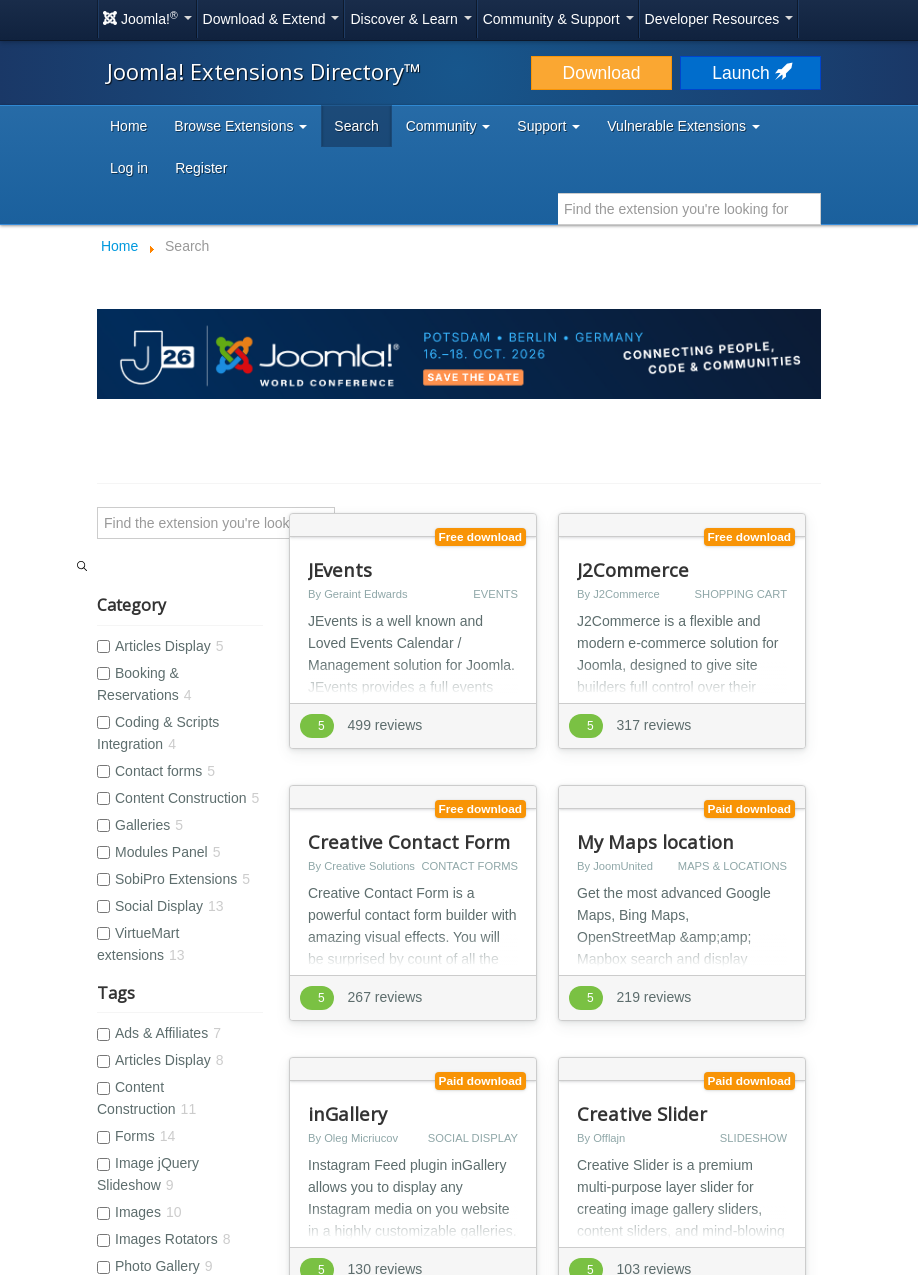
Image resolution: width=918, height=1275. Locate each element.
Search (356, 126)
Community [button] (448, 126)
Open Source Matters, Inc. (440, 1200)
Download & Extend (271, 19)
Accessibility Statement (188, 1146)
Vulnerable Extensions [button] (683, 126)
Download (602, 73)
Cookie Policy (417, 1146)
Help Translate (686, 1146)
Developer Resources (719, 19)
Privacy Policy (317, 1146)
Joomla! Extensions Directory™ (264, 71)
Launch (750, 73)
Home (128, 126)
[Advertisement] (459, 939)
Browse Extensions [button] (240, 126)
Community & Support (558, 19)
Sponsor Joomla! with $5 (550, 1146)
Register (201, 168)
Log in (129, 168)
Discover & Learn (410, 19)
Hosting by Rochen (458, 1264)
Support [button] (548, 126)
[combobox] (689, 209)
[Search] (216, 523)
